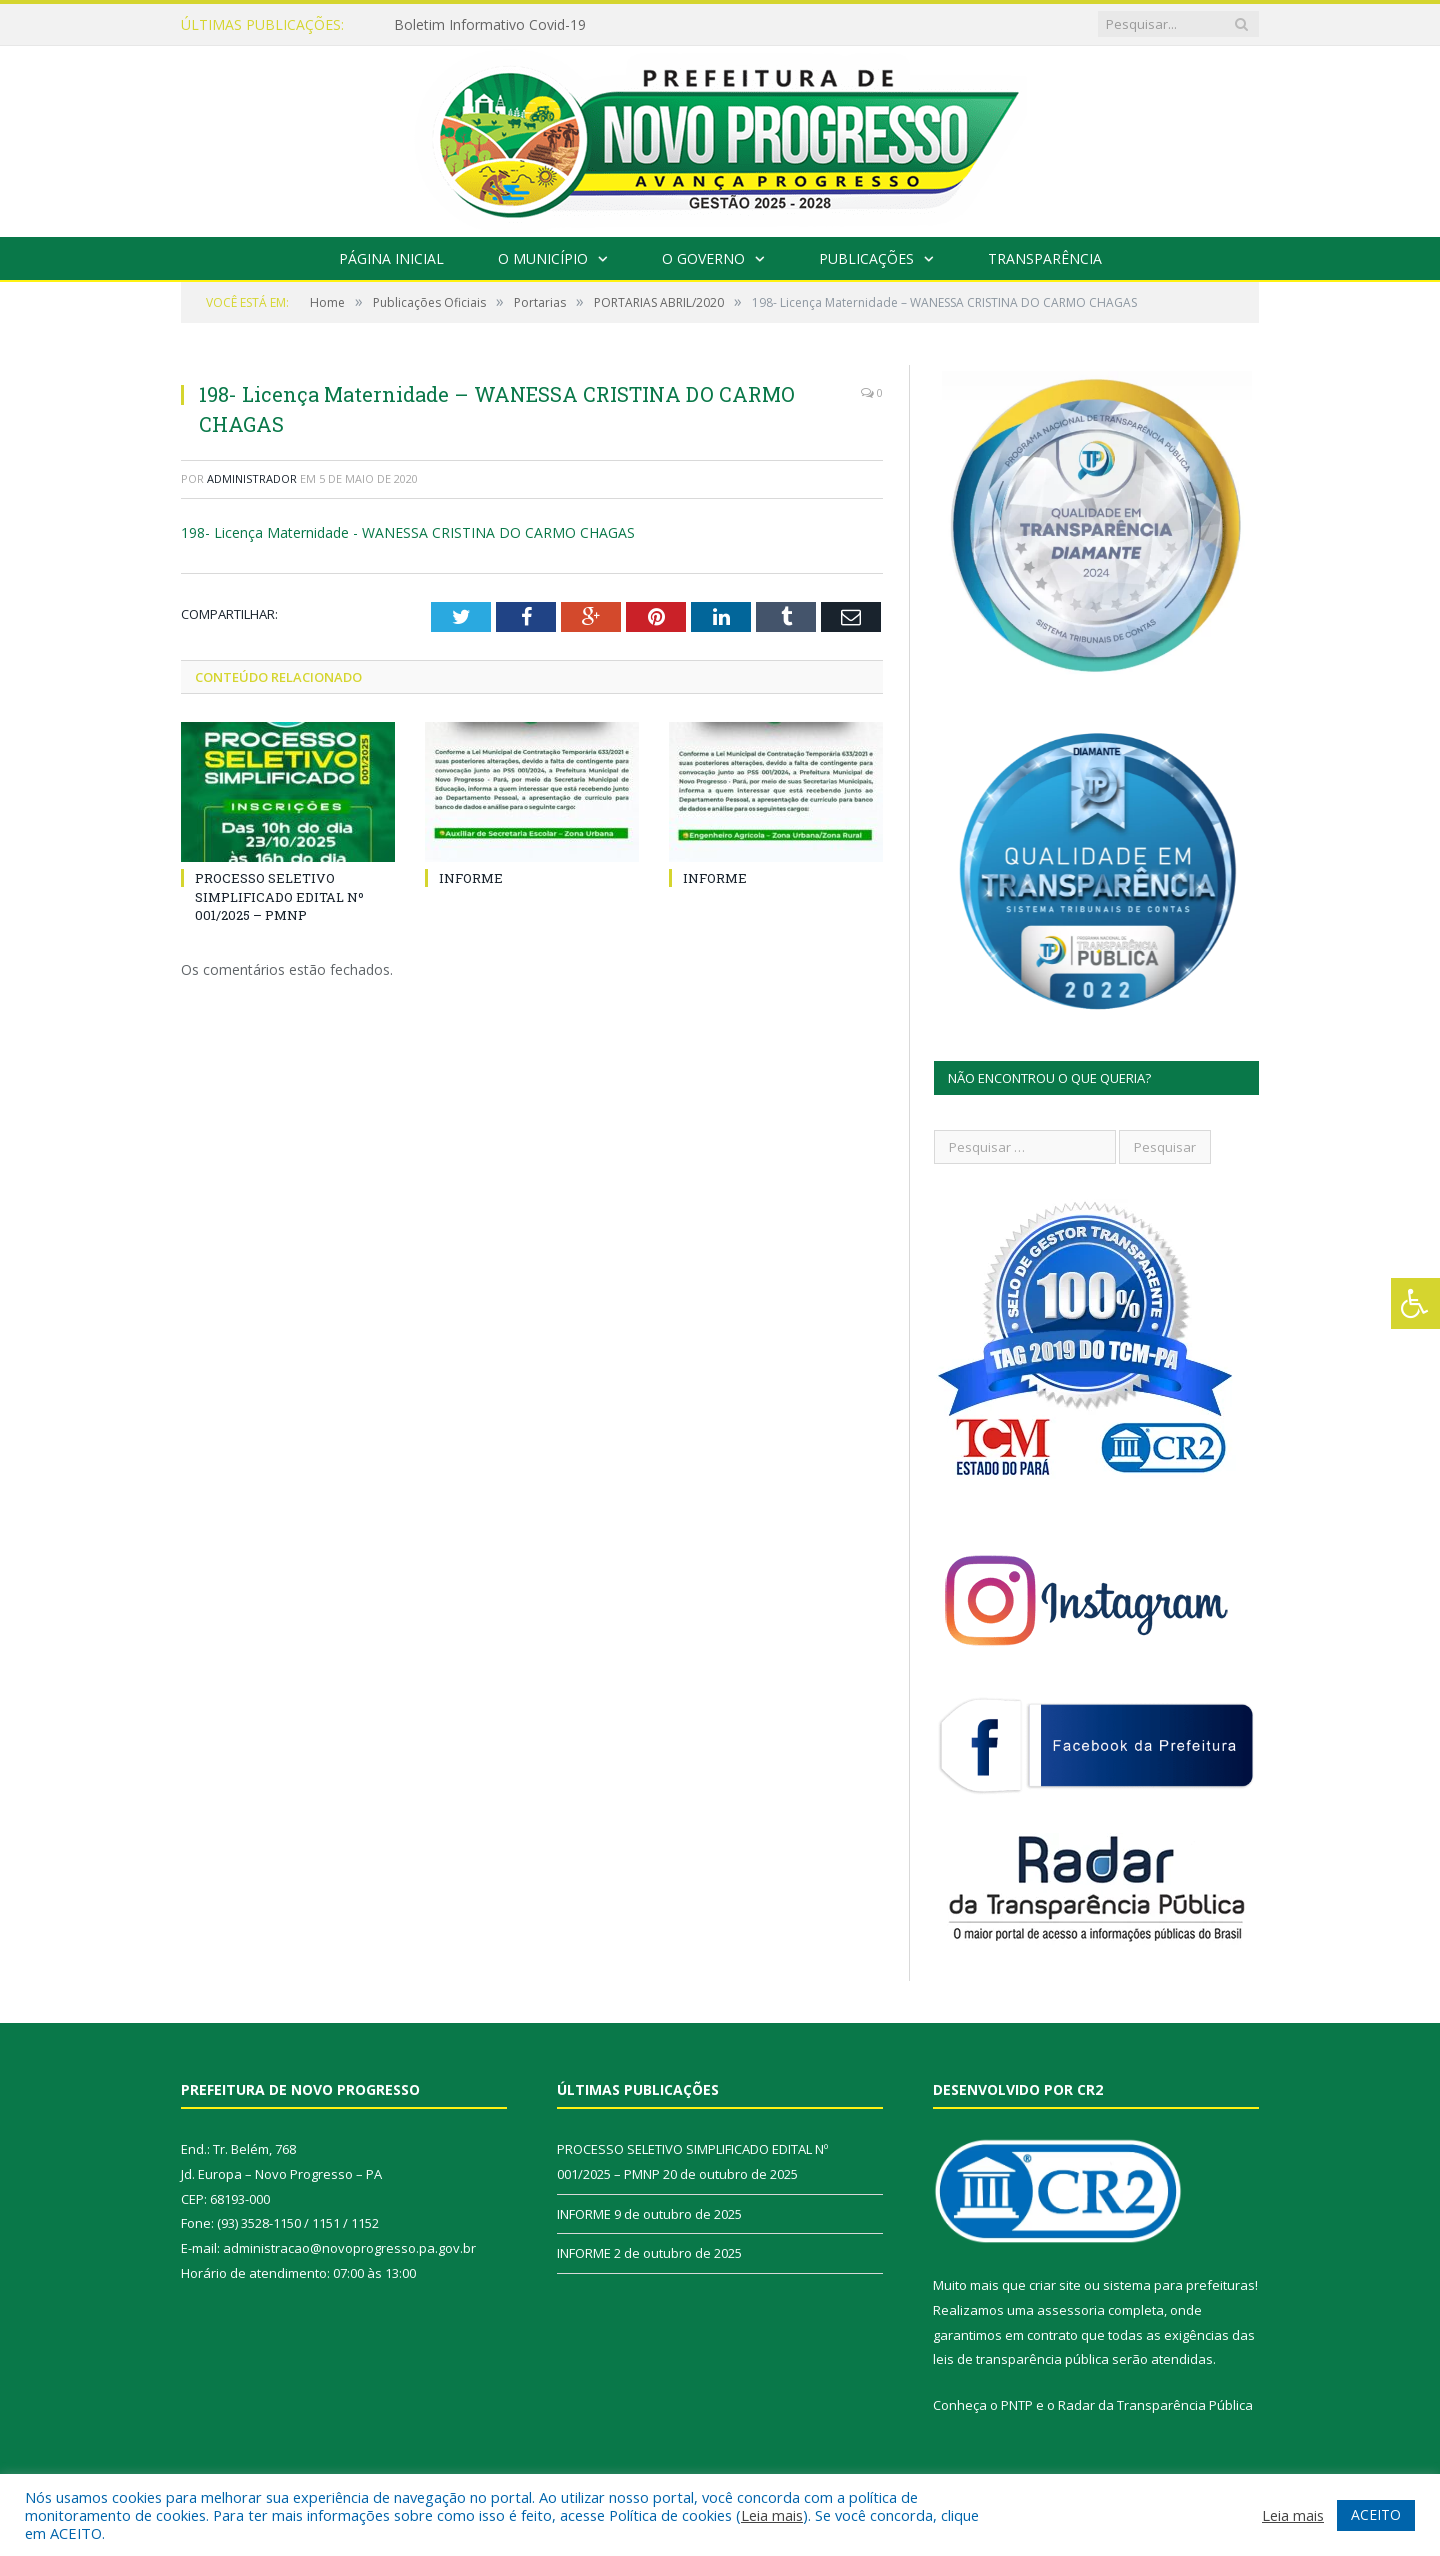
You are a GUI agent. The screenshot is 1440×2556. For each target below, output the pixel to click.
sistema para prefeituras (1179, 2285)
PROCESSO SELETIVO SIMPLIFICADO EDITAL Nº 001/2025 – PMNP (279, 896)
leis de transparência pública (1021, 2359)
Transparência (1045, 258)
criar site (1055, 2285)
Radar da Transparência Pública (1155, 2405)
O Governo (703, 258)
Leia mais (772, 2515)
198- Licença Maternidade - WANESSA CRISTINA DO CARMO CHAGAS (408, 532)
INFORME (471, 878)
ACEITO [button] (1376, 2514)
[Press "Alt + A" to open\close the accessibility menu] (1415, 1303)
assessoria (1071, 2310)
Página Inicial (391, 258)
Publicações (866, 258)
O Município (543, 258)
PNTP (1017, 2405)
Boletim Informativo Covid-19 (490, 25)
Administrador (252, 478)
